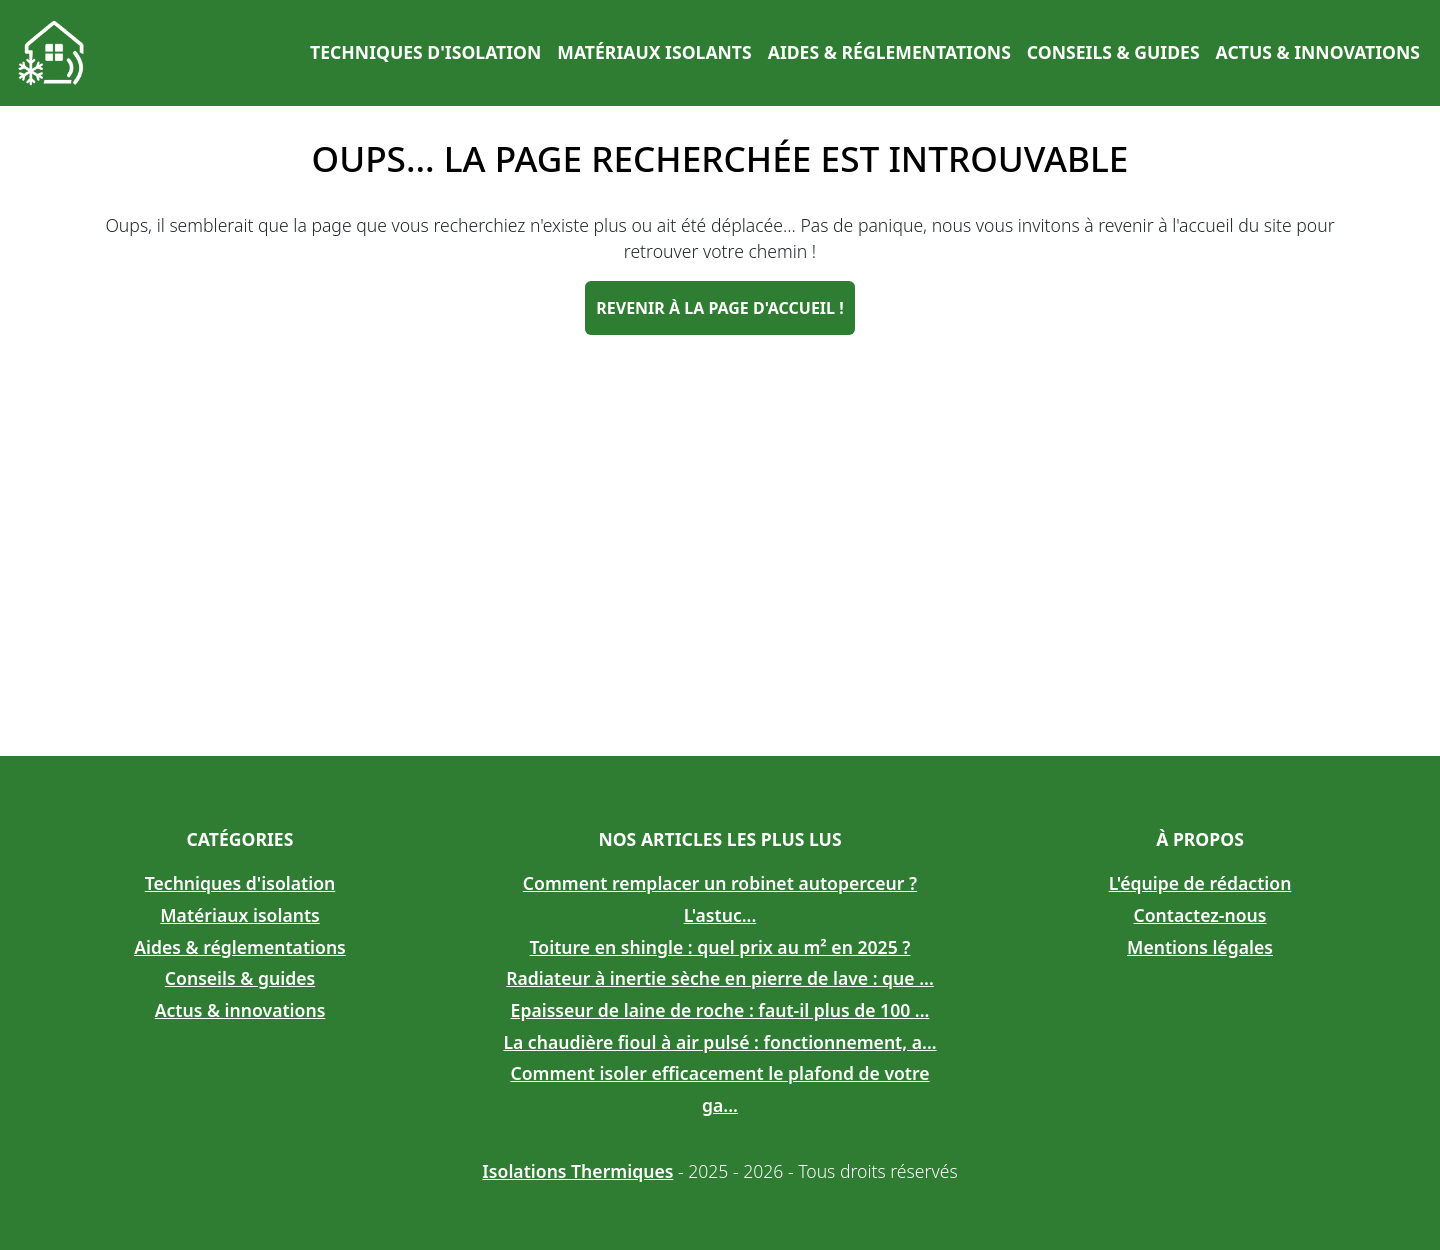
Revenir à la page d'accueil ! (719, 308)
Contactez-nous (1200, 915)
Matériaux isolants (654, 52)
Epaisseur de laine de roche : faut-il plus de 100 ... (720, 1010)
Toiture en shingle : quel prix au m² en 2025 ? (720, 947)
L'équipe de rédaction (1200, 883)
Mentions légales (1200, 947)
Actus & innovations (1318, 52)
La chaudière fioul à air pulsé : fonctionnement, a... (719, 1042)
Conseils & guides (1113, 52)
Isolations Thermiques (577, 1171)
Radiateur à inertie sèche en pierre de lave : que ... (720, 978)
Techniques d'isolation (425, 52)
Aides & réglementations (889, 52)
